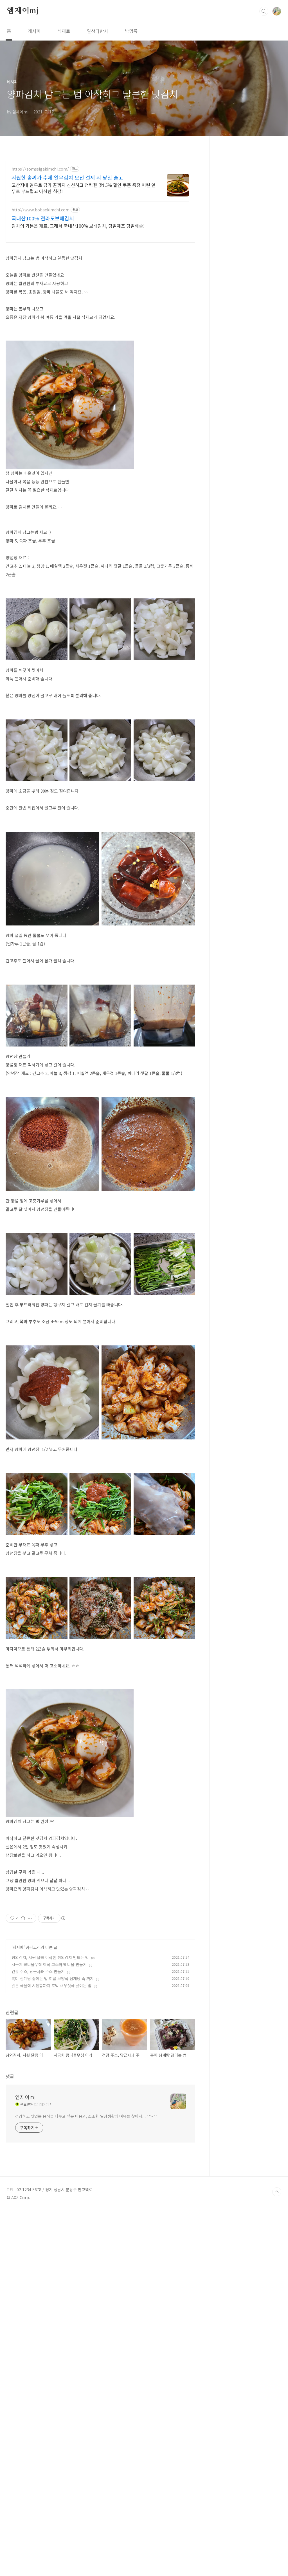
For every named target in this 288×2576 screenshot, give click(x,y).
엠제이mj (23, 11)
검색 (264, 11)
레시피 (34, 31)
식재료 (63, 31)
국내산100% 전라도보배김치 (43, 218)
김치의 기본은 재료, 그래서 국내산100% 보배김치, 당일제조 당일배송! (78, 225)
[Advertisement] (100, 1938)
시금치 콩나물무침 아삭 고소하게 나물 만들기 (49, 2043)
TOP (276, 2384)
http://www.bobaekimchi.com (40, 209)
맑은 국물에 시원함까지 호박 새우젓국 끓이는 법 (51, 2064)
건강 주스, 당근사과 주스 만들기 (38, 2050)
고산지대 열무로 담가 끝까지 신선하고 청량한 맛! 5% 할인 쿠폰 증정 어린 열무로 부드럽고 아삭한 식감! (84, 188)
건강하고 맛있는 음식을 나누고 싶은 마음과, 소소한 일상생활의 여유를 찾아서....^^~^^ (86, 2308)
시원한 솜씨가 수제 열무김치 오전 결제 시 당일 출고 (67, 177)
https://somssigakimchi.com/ (40, 169)
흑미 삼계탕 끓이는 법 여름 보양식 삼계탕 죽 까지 (53, 2057)
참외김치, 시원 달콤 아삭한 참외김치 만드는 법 (50, 2036)
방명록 (131, 31)
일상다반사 (97, 31)
